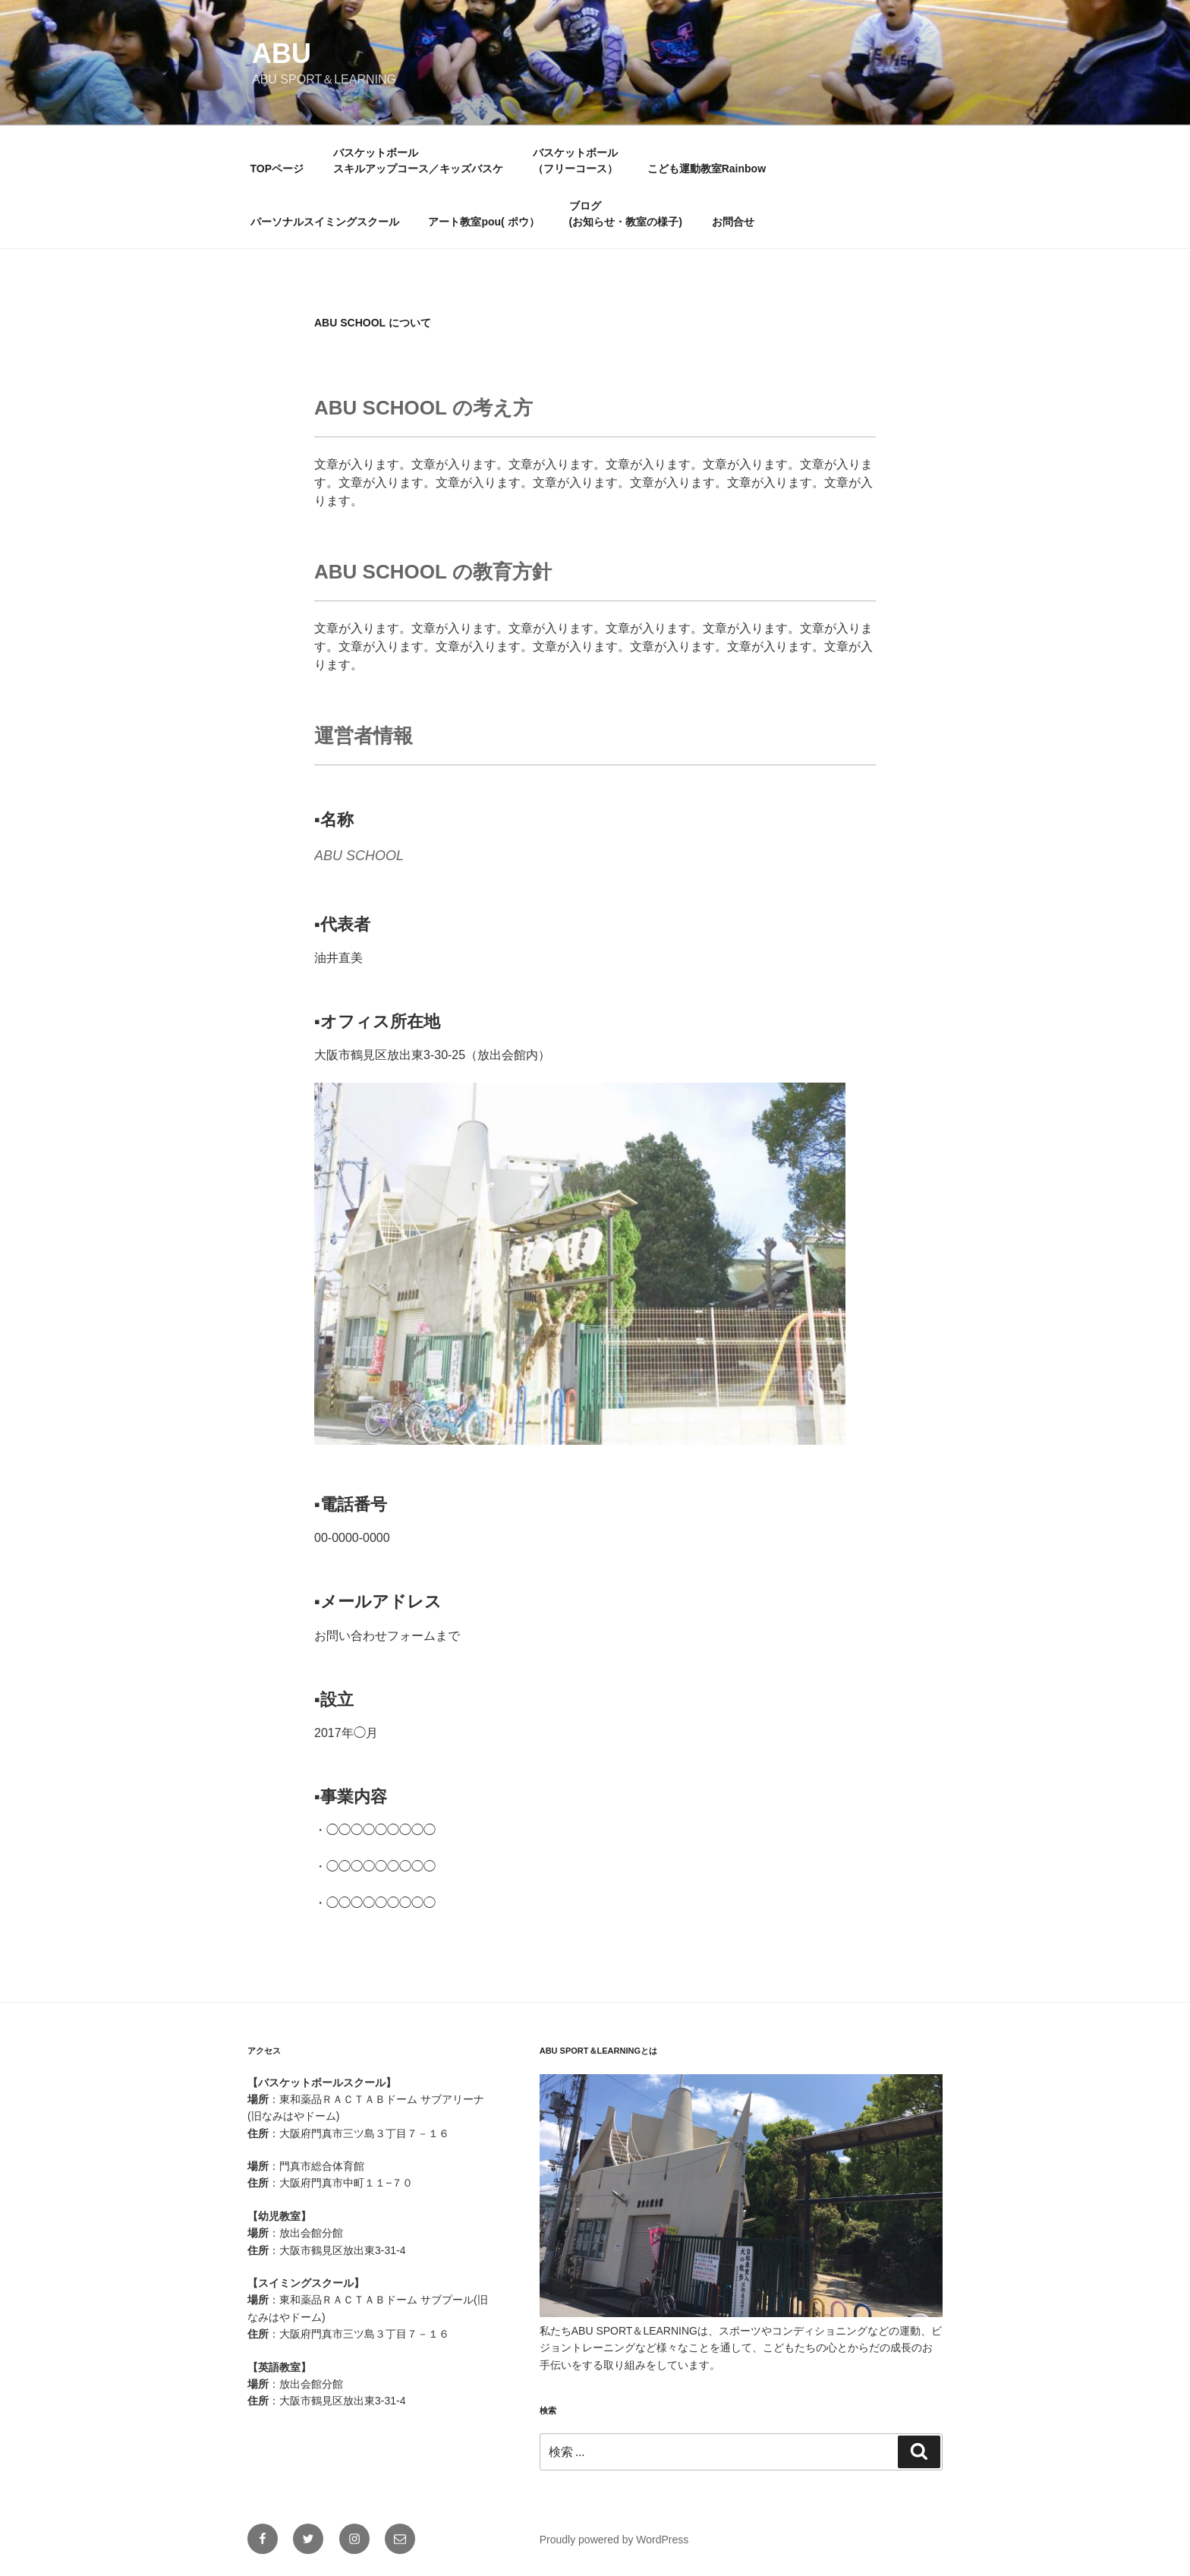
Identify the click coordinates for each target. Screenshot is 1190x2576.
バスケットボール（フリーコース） (575, 161)
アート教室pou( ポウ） (483, 222)
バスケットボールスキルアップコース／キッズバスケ (418, 161)
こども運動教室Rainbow (706, 168)
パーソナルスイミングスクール (324, 222)
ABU (281, 53)
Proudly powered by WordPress (614, 2539)
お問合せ (733, 222)
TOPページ (277, 168)
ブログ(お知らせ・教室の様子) (625, 214)
